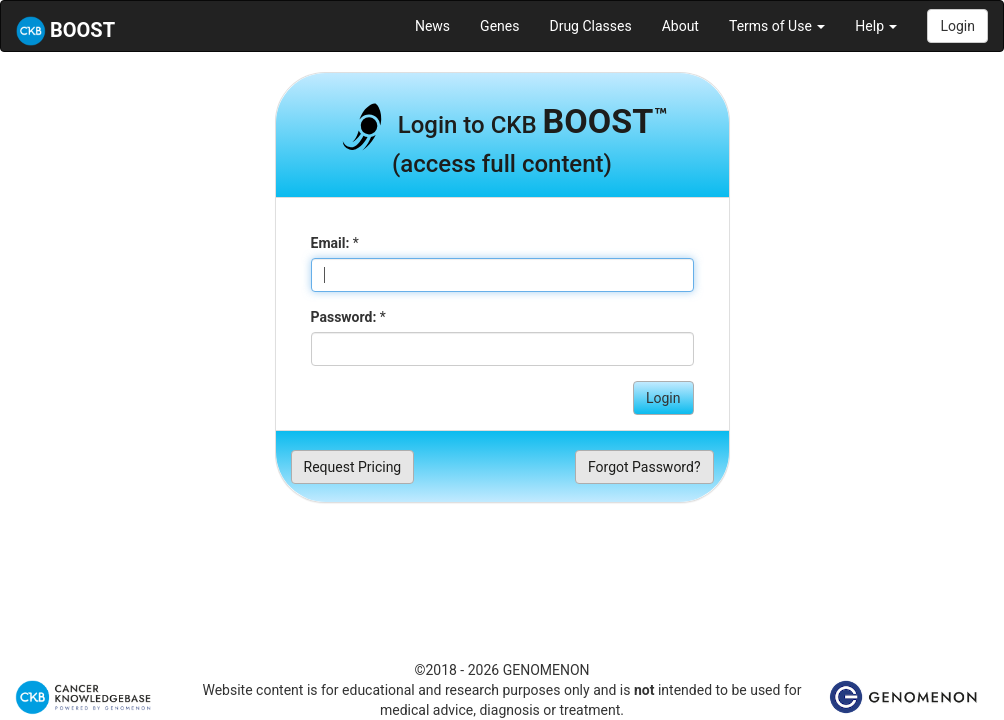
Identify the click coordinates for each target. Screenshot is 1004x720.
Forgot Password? (644, 467)
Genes (499, 26)
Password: (344, 317)
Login (957, 26)
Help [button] (876, 26)
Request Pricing (353, 467)
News (432, 26)
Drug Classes (590, 26)
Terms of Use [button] (777, 26)
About (680, 26)
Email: (330, 243)
